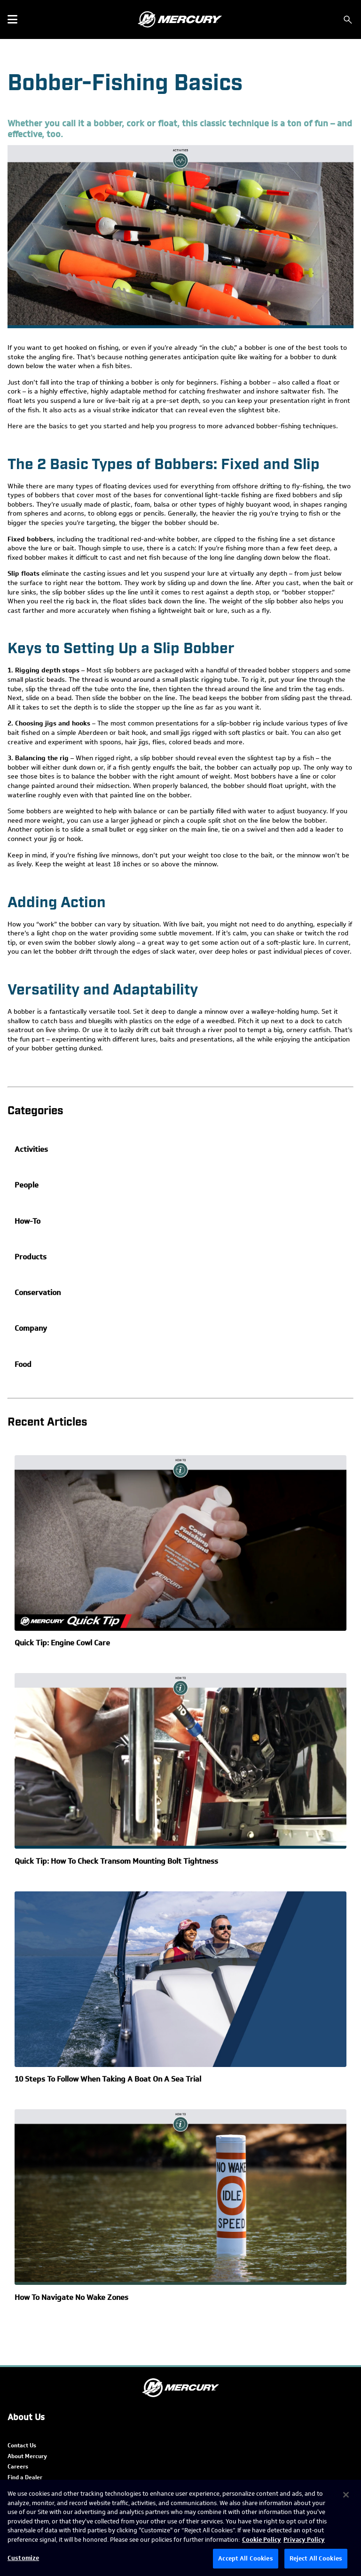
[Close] (346, 2494)
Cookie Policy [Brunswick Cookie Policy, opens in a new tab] (261, 2539)
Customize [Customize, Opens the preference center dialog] (23, 2557)
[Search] (347, 19)
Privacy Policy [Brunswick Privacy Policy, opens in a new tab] (304, 2539)
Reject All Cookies (316, 2558)
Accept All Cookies (245, 2558)
